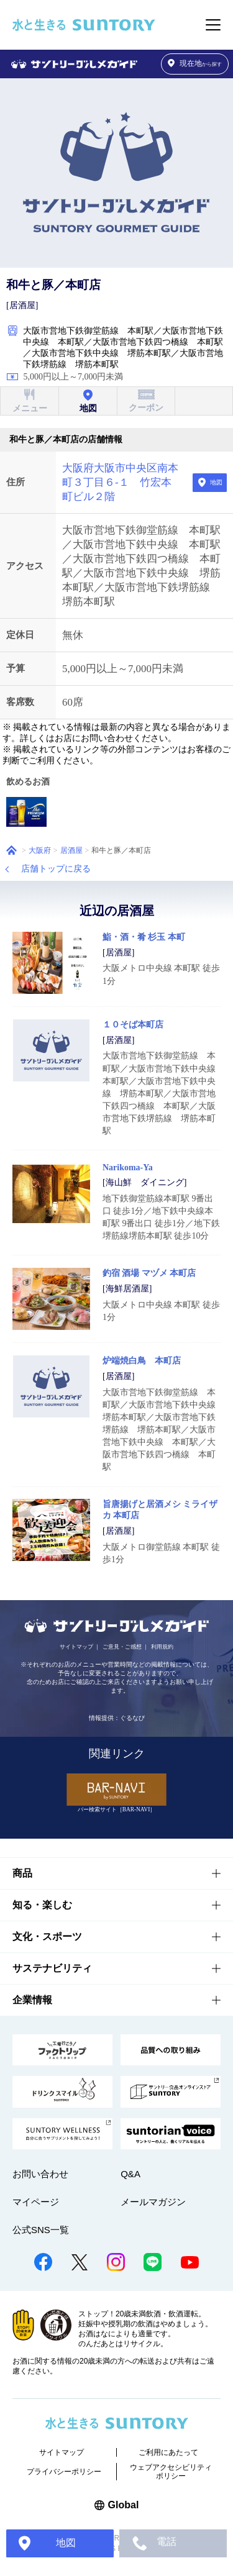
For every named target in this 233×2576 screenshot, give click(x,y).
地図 (216, 482)
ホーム (11, 850)
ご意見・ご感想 (122, 1647)
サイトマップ (76, 1647)
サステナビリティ (52, 1968)
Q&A (130, 2174)
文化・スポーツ (47, 1936)
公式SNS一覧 (40, 2229)
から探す (195, 63)
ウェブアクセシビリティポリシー (171, 2471)
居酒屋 (71, 850)
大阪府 (40, 850)
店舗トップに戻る (56, 868)
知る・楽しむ (42, 1905)
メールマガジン (153, 2201)
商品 (22, 1873)
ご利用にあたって (168, 2452)
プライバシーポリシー (64, 2471)
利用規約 (162, 1647)
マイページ (35, 2201)
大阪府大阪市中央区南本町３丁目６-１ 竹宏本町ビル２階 (120, 482)
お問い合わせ (40, 2174)
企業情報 (32, 2000)
